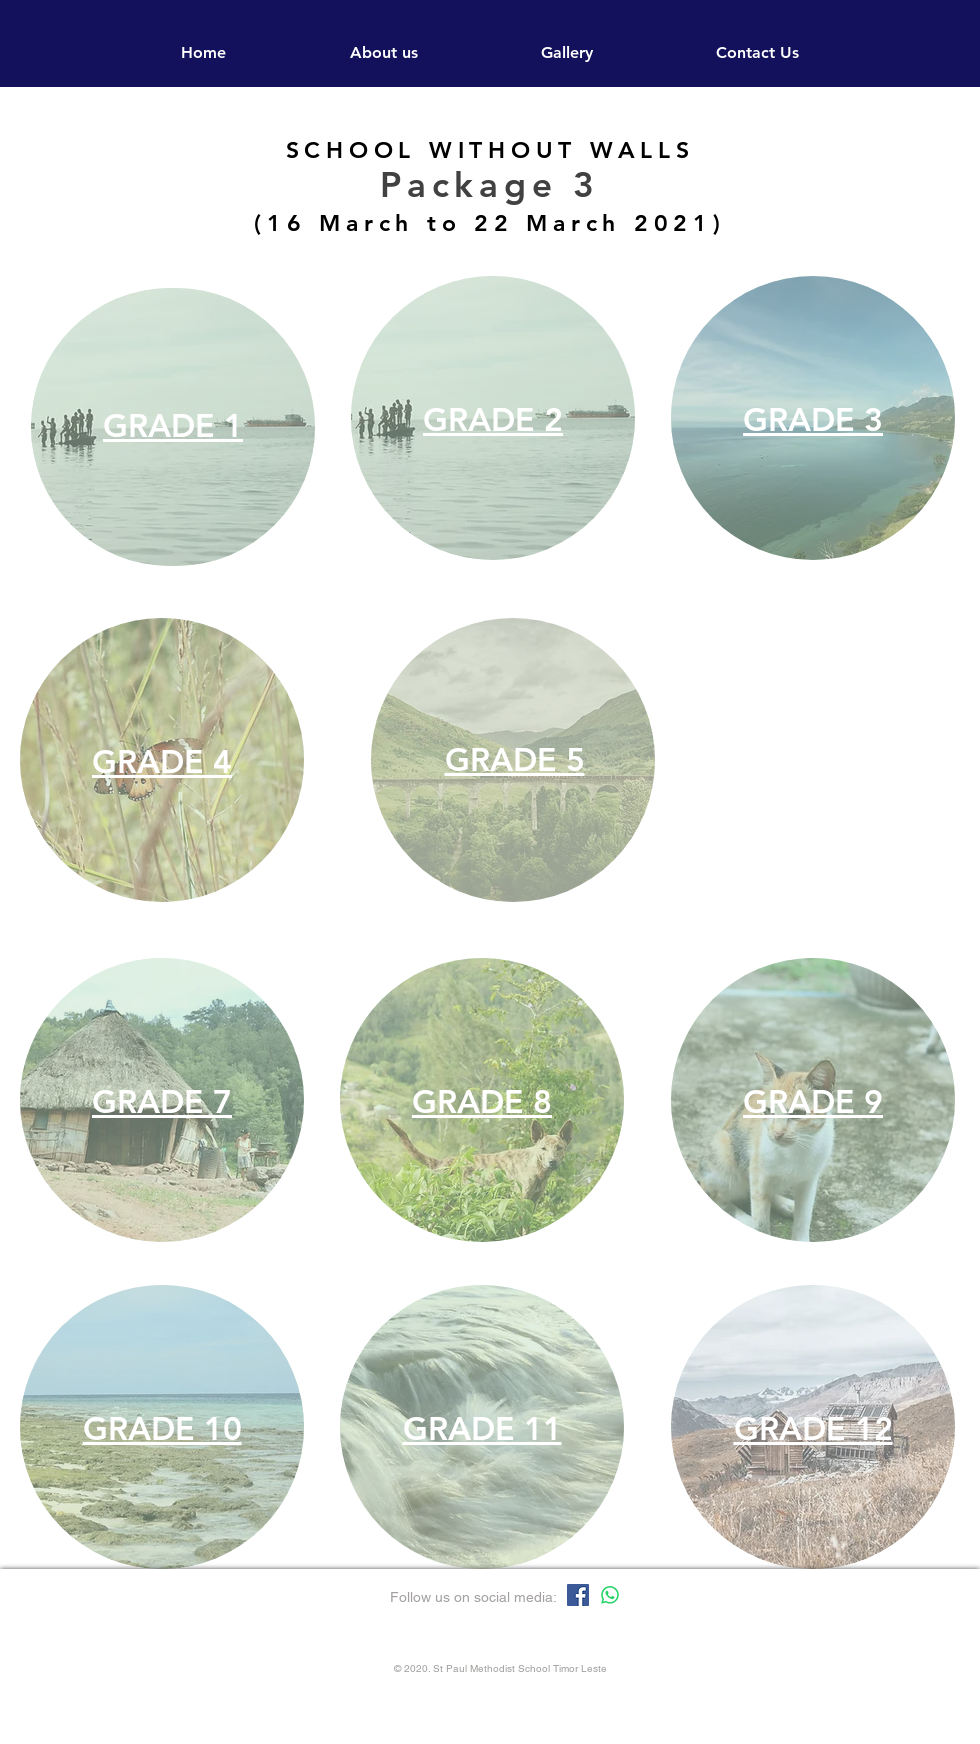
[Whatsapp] (610, 1595)
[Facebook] (578, 1595)
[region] (173, 427)
